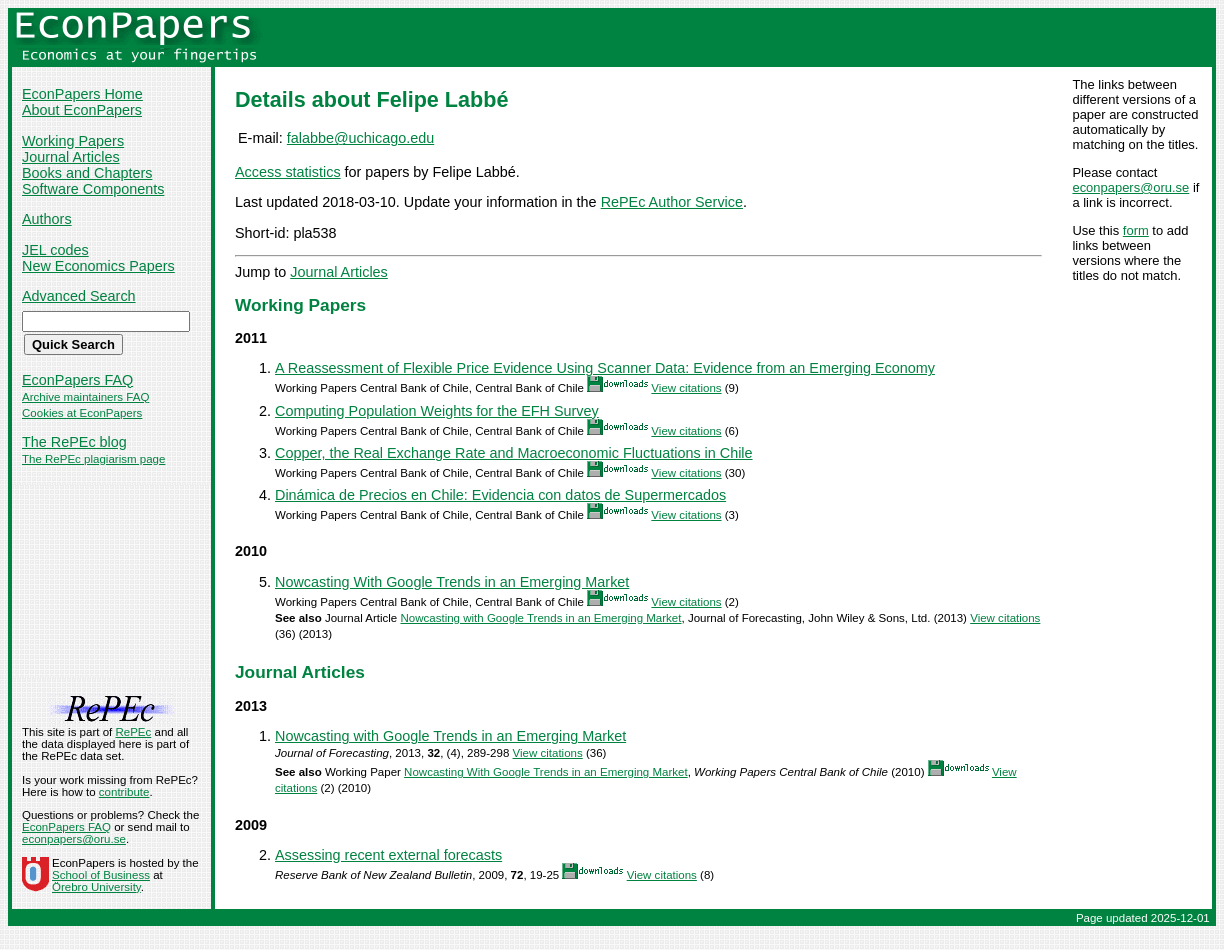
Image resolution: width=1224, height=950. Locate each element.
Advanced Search (79, 296)
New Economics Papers (98, 266)
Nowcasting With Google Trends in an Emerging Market (452, 582)
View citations (686, 388)
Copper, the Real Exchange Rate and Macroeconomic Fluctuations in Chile (514, 453)
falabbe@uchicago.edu (360, 138)
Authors (47, 219)
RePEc (133, 732)
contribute (124, 792)
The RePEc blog (74, 442)
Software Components (93, 189)
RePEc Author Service (672, 202)
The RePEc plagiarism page (93, 459)
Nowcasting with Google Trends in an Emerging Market (540, 618)
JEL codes (55, 250)
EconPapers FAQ (77, 380)
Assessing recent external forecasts (388, 855)
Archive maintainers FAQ (85, 397)
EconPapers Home (82, 94)
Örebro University (96, 887)
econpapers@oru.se (1130, 187)
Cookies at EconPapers (82, 413)
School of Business (101, 875)
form (1136, 230)
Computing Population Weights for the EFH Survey (437, 411)
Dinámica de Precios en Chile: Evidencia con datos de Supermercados (500, 495)
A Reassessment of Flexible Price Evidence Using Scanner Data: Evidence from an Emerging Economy (605, 368)
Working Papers (73, 141)
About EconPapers (82, 110)
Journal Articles (71, 157)
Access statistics (288, 172)
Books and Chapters (87, 173)
